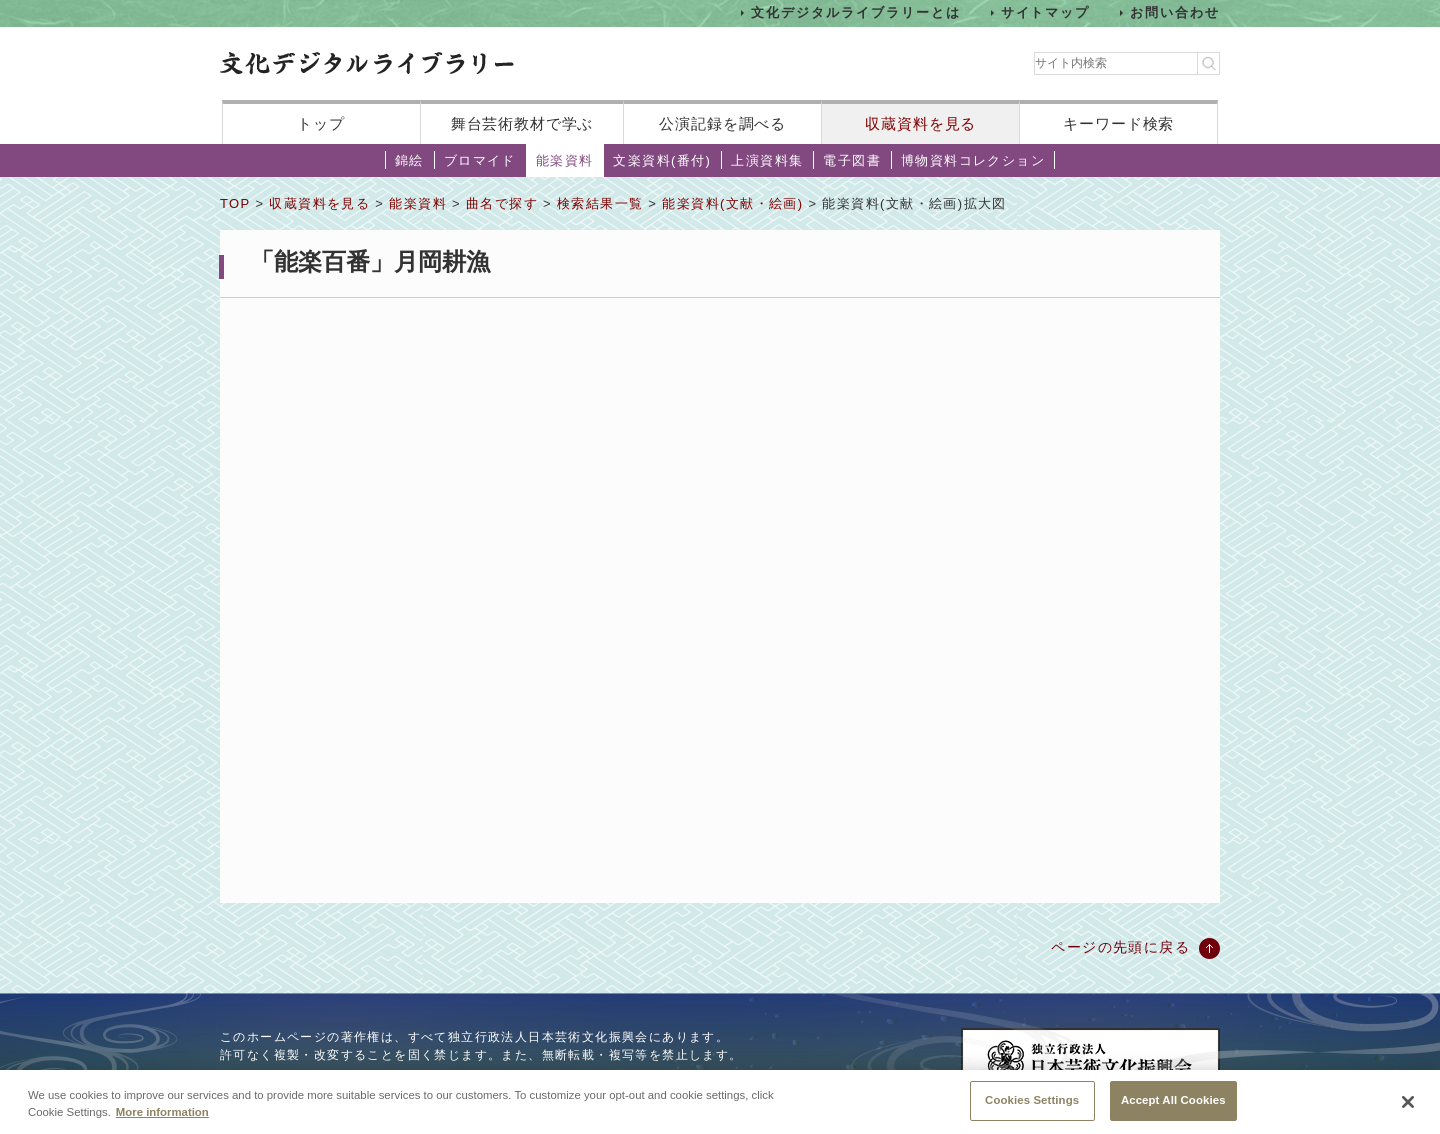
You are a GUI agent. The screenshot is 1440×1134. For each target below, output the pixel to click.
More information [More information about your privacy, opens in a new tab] (162, 1117)
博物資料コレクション (973, 160)
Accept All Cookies (1173, 1105)
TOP (235, 203)
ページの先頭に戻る (1120, 947)
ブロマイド (480, 160)
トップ (321, 123)
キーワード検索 (1118, 123)
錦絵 (409, 160)
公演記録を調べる (722, 123)
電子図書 (852, 160)
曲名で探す (502, 203)
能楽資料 (565, 160)
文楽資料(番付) (662, 160)
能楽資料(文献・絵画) (732, 203)
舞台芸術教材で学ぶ (522, 123)
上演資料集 (767, 160)
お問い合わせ (1175, 12)
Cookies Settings (1032, 1105)
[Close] (1408, 1107)
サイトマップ (1046, 12)
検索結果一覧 (600, 203)
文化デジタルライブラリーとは (855, 12)
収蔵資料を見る (920, 123)
